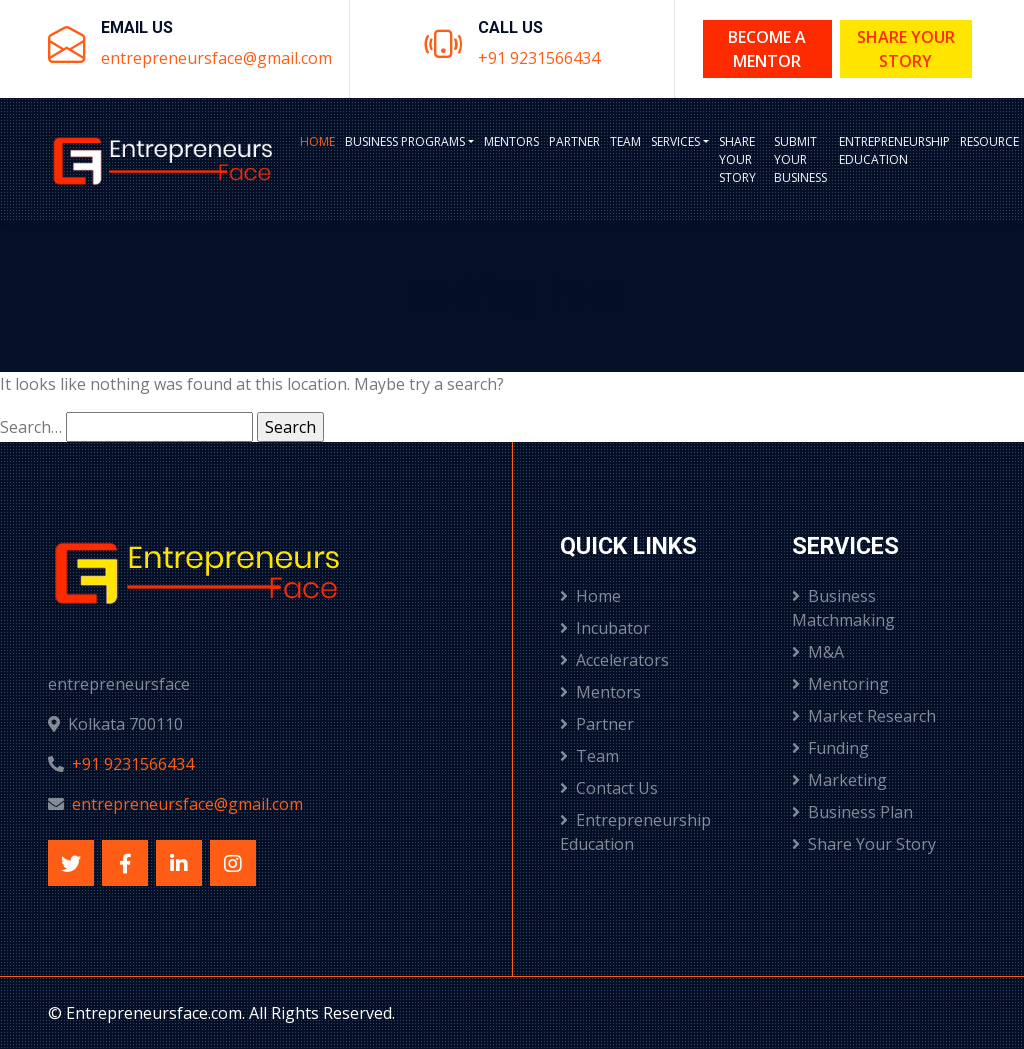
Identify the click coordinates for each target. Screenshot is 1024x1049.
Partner (574, 141)
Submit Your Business (800, 159)
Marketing (839, 780)
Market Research (864, 716)
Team (625, 141)
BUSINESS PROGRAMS (405, 141)
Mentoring (840, 684)
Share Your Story (906, 49)
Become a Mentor (767, 49)
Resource (989, 141)
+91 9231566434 (539, 58)
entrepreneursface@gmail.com (216, 58)
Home (317, 141)
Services (675, 141)
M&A (818, 652)
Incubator (605, 628)
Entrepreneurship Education (894, 150)
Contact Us (609, 788)
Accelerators (614, 660)
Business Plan (852, 812)
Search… (31, 427)
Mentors (511, 141)
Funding (830, 748)
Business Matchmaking (843, 608)
